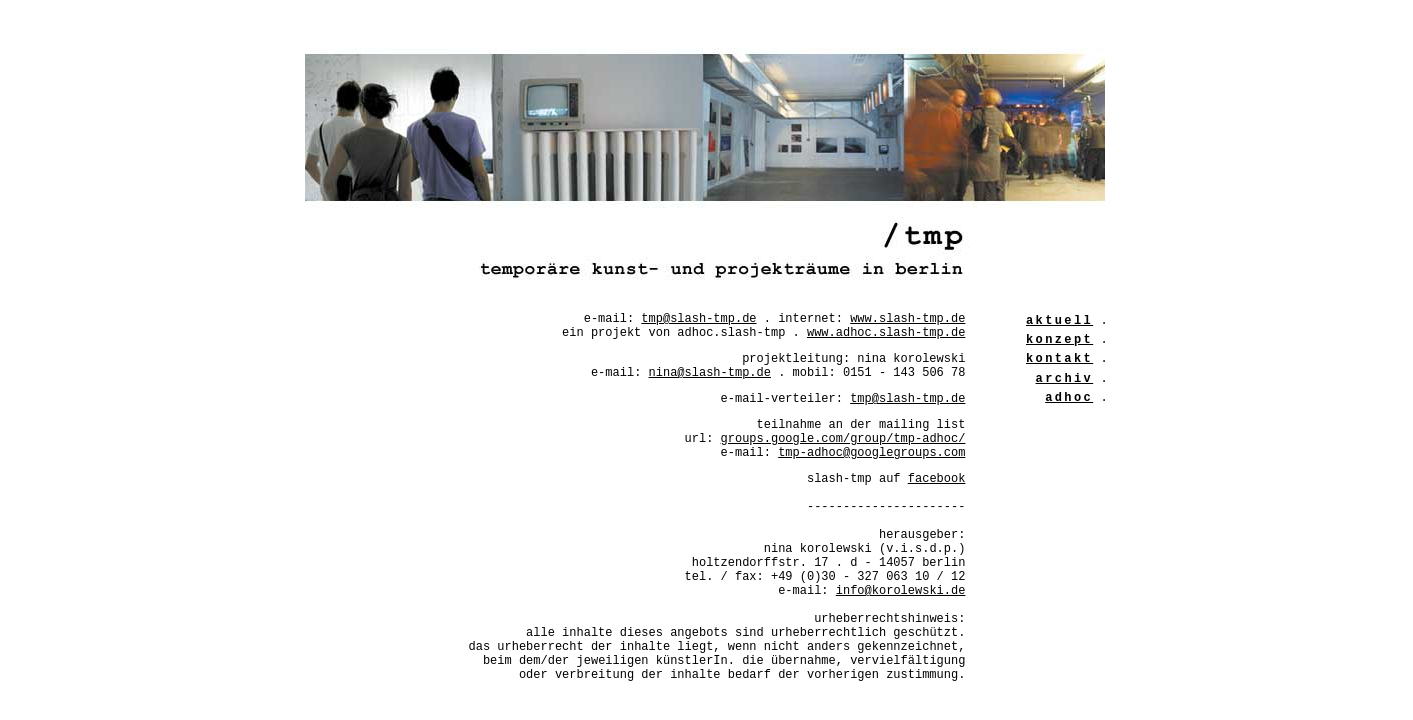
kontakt (1059, 359)
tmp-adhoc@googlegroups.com (871, 453)
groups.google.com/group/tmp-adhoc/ (843, 439)
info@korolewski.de (901, 591)
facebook (937, 479)
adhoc (1069, 398)
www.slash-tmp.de (907, 319)
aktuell (1059, 321)
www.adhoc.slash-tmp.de (886, 333)
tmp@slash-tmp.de (698, 319)
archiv (1065, 379)
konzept (1059, 340)
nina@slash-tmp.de (710, 373)
